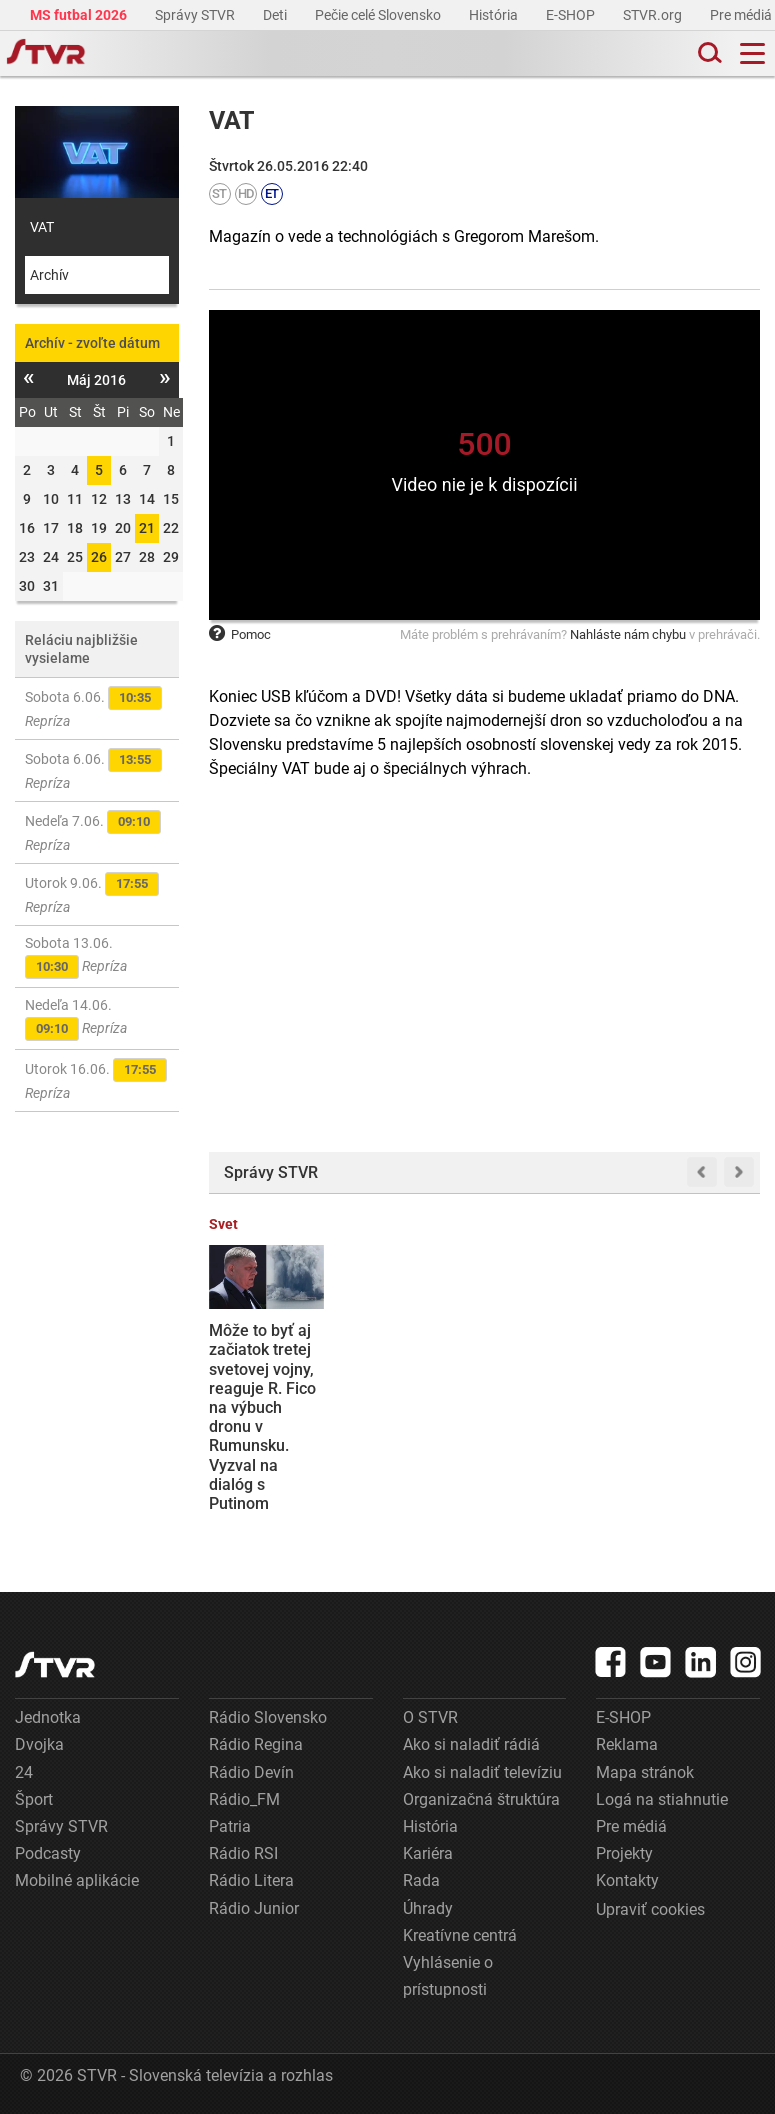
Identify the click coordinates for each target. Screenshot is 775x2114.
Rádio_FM (244, 1799)
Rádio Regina (256, 1744)
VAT (42, 227)
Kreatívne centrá (460, 1935)
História (495, 15)
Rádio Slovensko (268, 1717)
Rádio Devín (251, 1772)
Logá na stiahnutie (662, 1799)
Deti (276, 15)
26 (99, 557)
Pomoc (240, 634)
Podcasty (48, 1853)
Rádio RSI (243, 1853)
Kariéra (428, 1853)
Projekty (624, 1853)
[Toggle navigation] (752, 53)
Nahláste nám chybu (628, 634)
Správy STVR (196, 15)
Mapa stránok (645, 1772)
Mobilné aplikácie (77, 1880)
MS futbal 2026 (80, 15)
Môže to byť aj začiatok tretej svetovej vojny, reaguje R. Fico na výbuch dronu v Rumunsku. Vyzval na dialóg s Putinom (262, 1417)
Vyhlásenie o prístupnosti (448, 1976)
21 (147, 528)
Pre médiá (742, 15)
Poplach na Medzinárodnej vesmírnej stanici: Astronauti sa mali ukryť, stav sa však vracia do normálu (554, 1397)
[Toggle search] (708, 53)
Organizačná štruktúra (481, 1799)
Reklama (627, 1744)
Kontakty (627, 1880)
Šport (34, 1799)
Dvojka (39, 1744)
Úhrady (428, 1908)
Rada (421, 1880)
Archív (49, 275)
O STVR (430, 1717)
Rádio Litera (251, 1880)
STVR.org (654, 15)
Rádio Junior (254, 1908)
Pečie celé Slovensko (379, 15)
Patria (230, 1826)
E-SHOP (572, 15)
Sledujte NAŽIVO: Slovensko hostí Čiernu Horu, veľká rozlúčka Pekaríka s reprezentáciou (410, 1388)
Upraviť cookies (650, 1909)
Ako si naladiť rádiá (471, 1744)
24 (24, 1772)
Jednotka (48, 1717)
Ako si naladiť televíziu (482, 1772)
